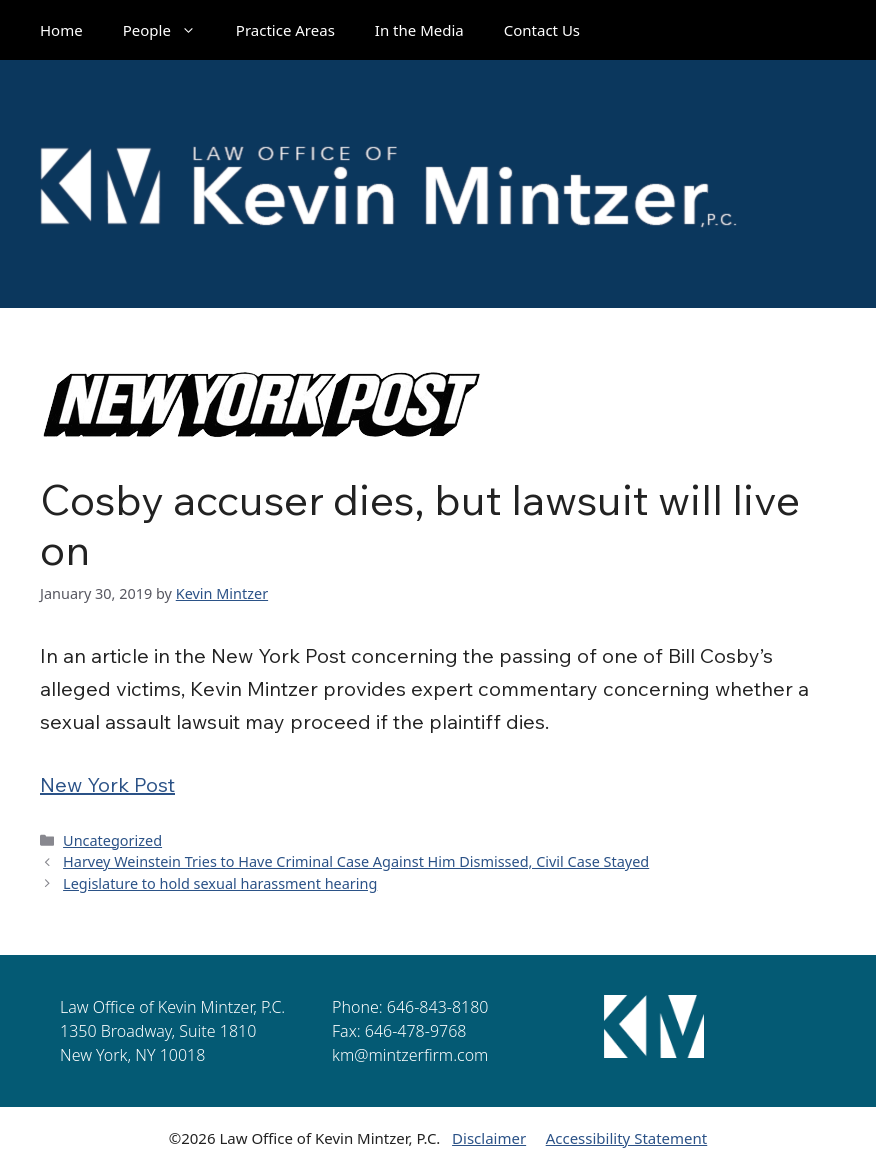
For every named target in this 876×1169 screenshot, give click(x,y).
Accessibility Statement (627, 1138)
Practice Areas (285, 30)
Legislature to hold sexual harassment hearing (220, 883)
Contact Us (542, 30)
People (169, 30)
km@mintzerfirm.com (410, 1055)
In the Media (419, 30)
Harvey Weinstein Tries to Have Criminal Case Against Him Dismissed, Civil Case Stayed (356, 861)
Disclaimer (489, 1138)
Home (61, 30)
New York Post (107, 784)
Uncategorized (112, 840)
